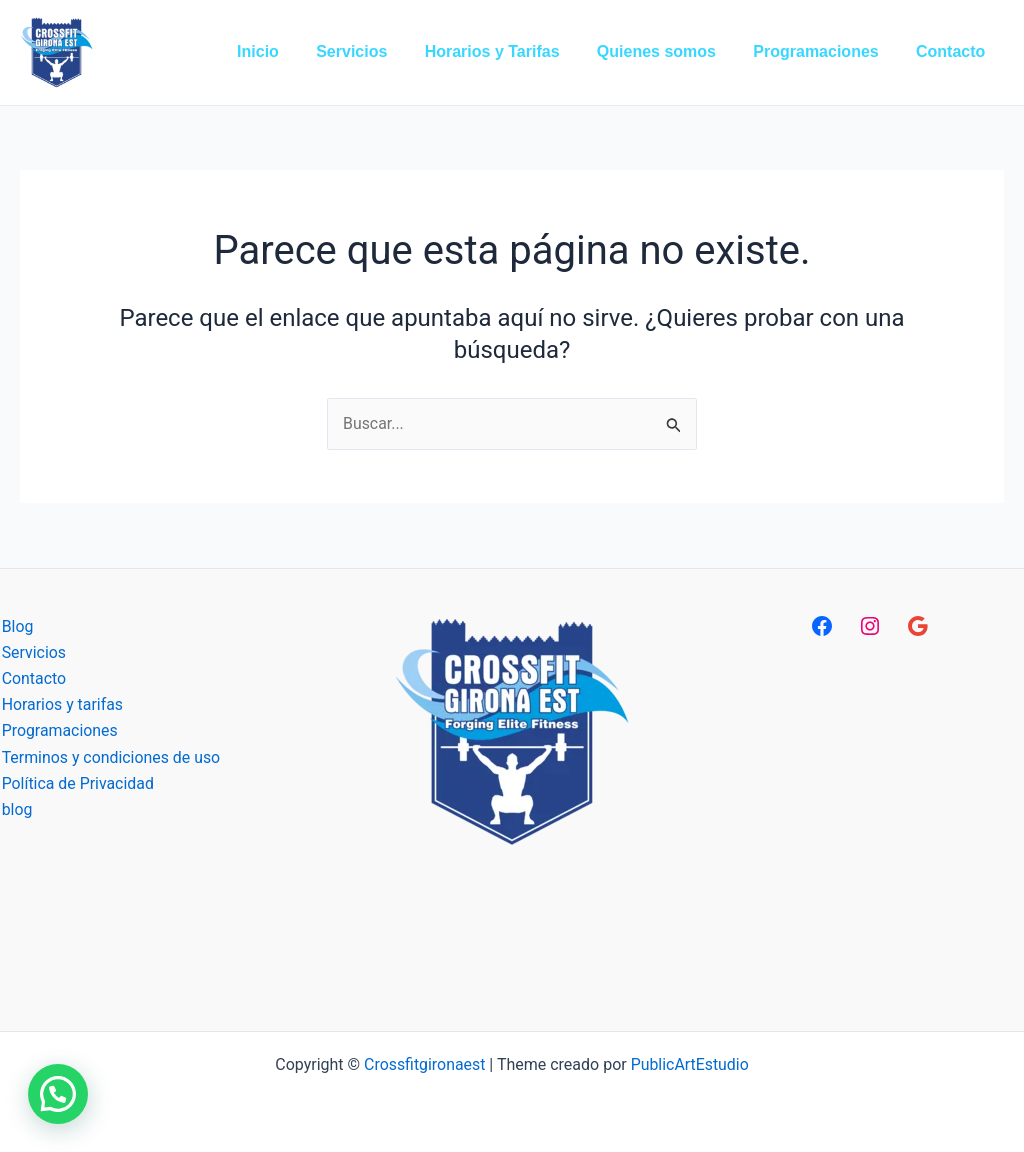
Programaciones (58, 731)
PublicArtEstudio (690, 1064)
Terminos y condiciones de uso (110, 758)
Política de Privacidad (76, 784)
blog (15, 810)
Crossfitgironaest (424, 1064)
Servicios (32, 652)
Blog (16, 626)
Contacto (32, 678)
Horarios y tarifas (61, 705)
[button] (58, 1094)
